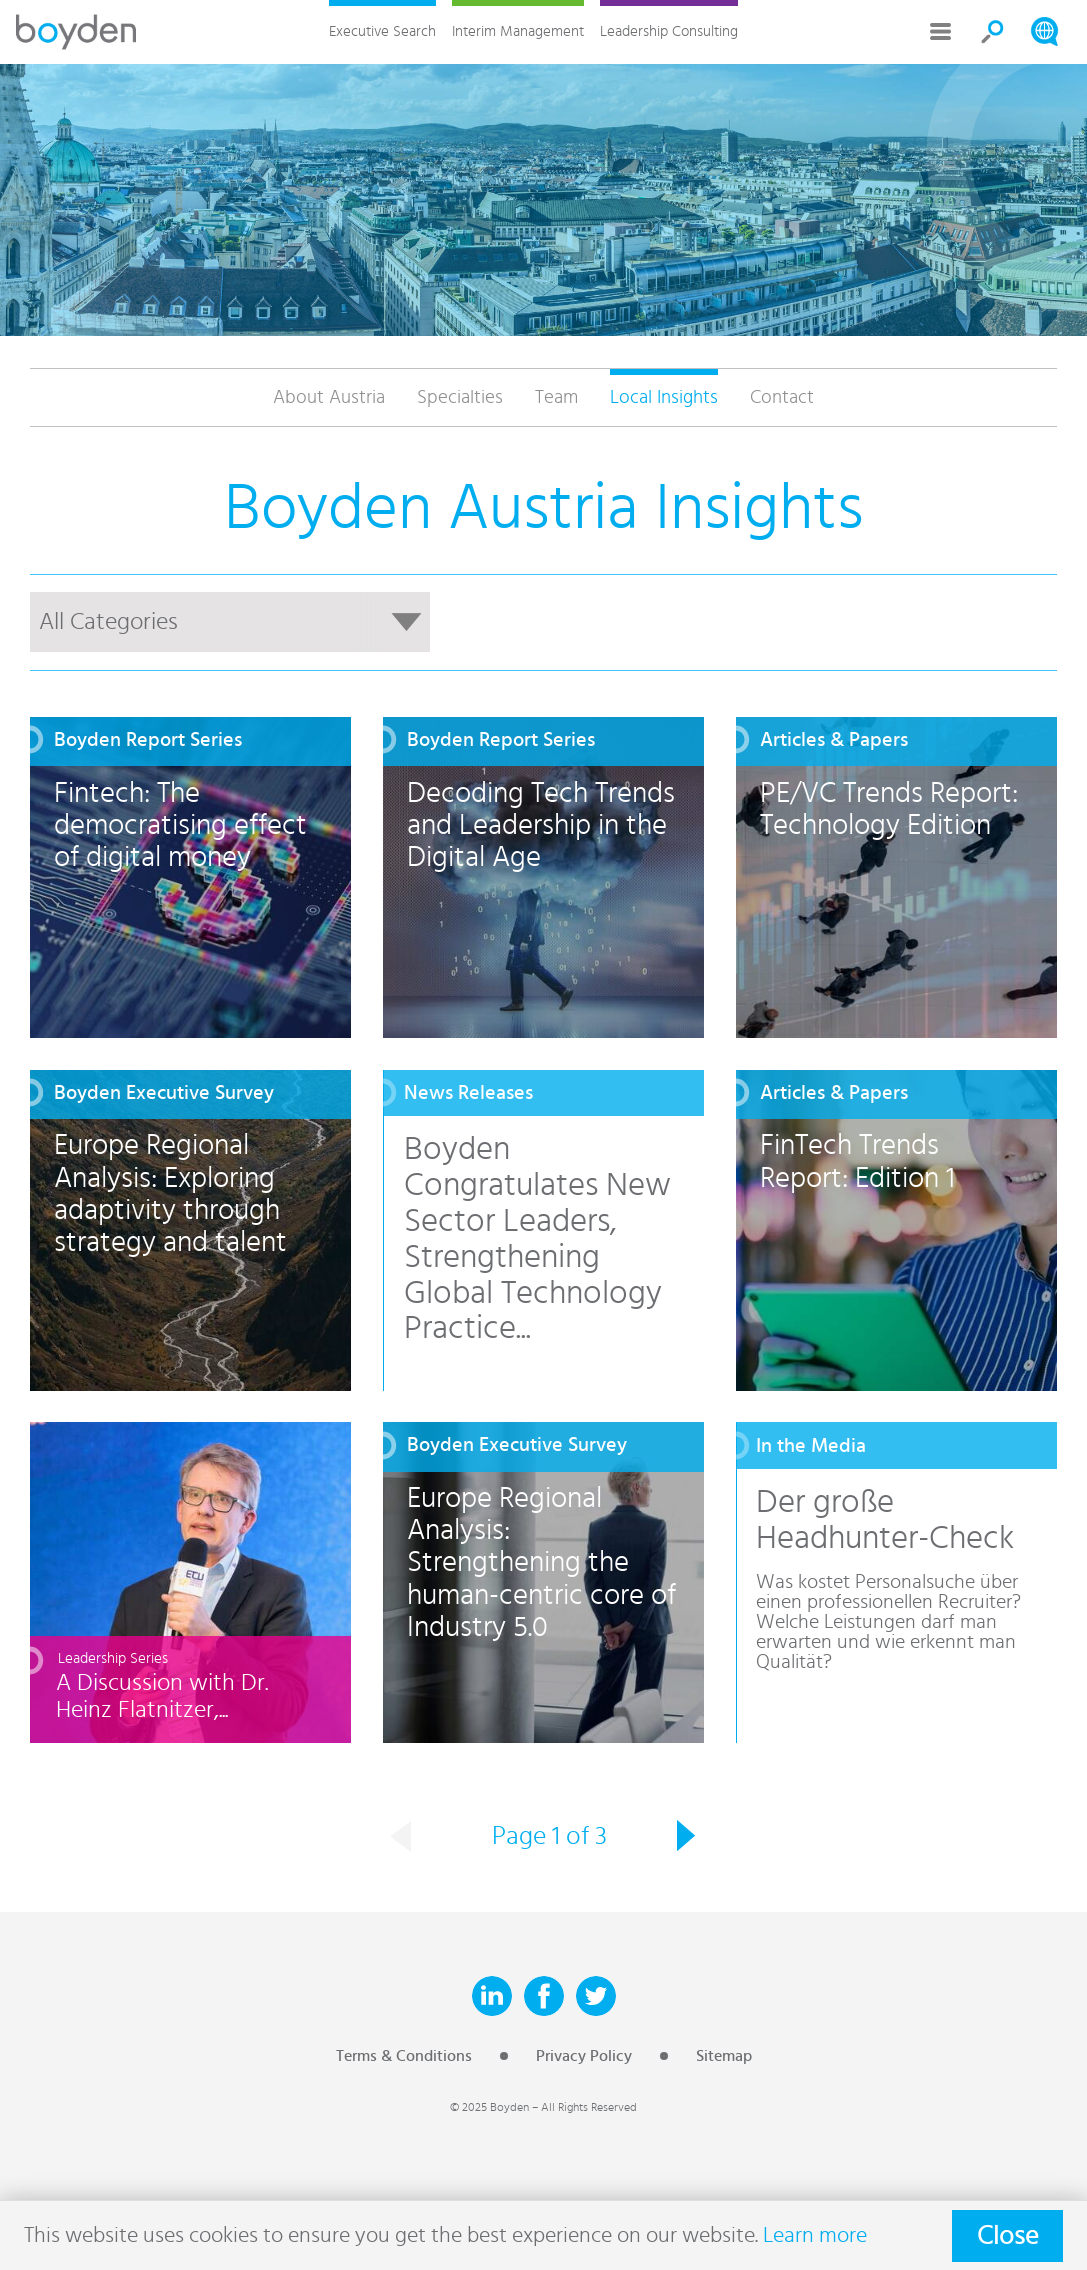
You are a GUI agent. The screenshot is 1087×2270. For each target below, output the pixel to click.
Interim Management (518, 31)
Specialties (460, 397)
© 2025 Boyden (489, 2107)
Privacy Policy (584, 2056)
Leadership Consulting (669, 31)
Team (556, 397)
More (941, 32)
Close (1007, 2236)
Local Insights (664, 397)
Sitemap (724, 2056)
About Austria (329, 397)
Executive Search (382, 31)
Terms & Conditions (404, 2056)
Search (993, 32)
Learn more (815, 2235)
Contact (782, 397)
